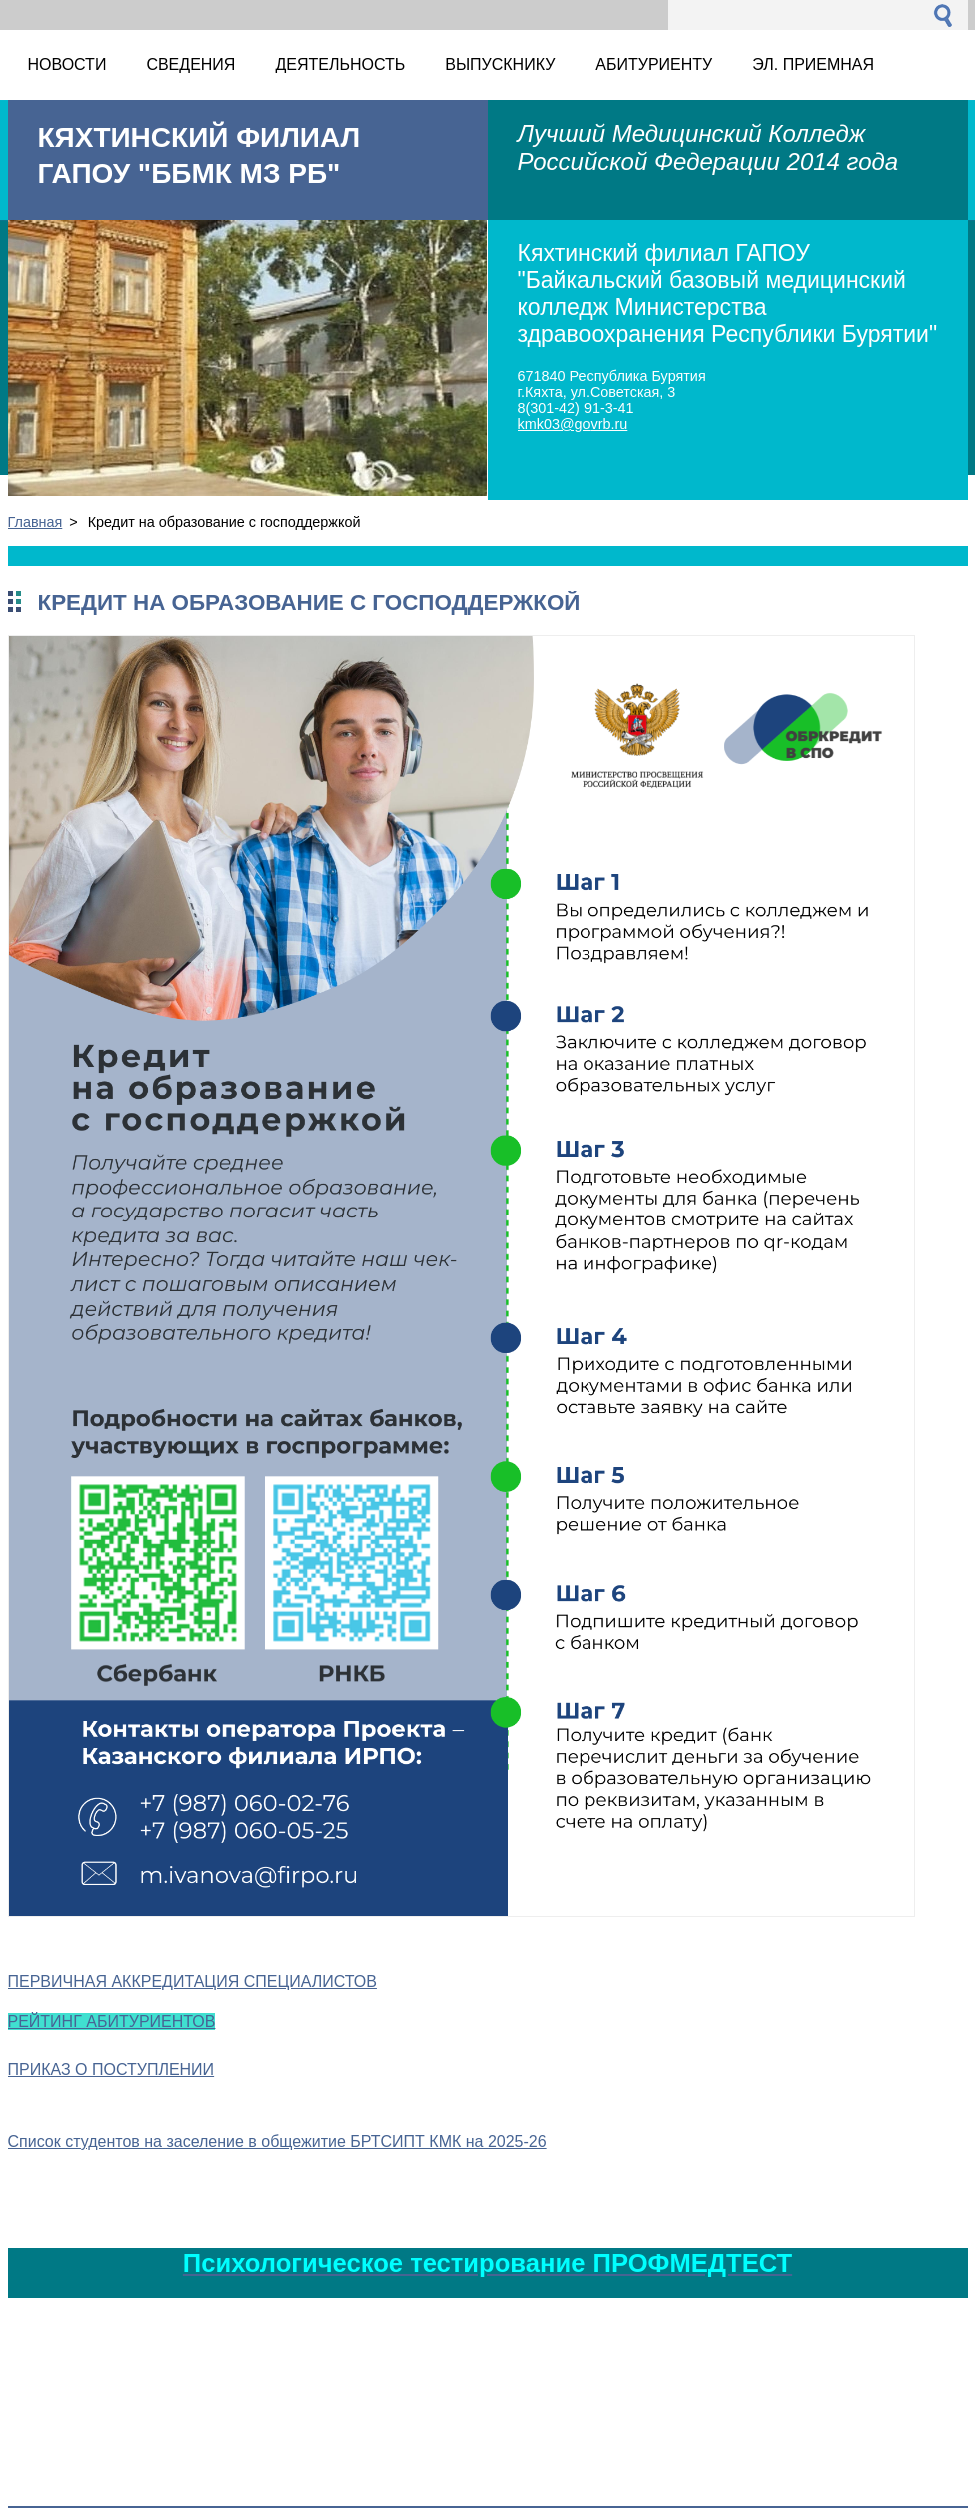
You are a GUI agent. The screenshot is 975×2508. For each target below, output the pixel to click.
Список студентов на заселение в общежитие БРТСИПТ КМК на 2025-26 (277, 2141)
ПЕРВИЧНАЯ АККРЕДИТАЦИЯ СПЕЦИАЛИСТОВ (192, 1981)
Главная (35, 522)
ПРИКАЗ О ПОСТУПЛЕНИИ (111, 2069)
